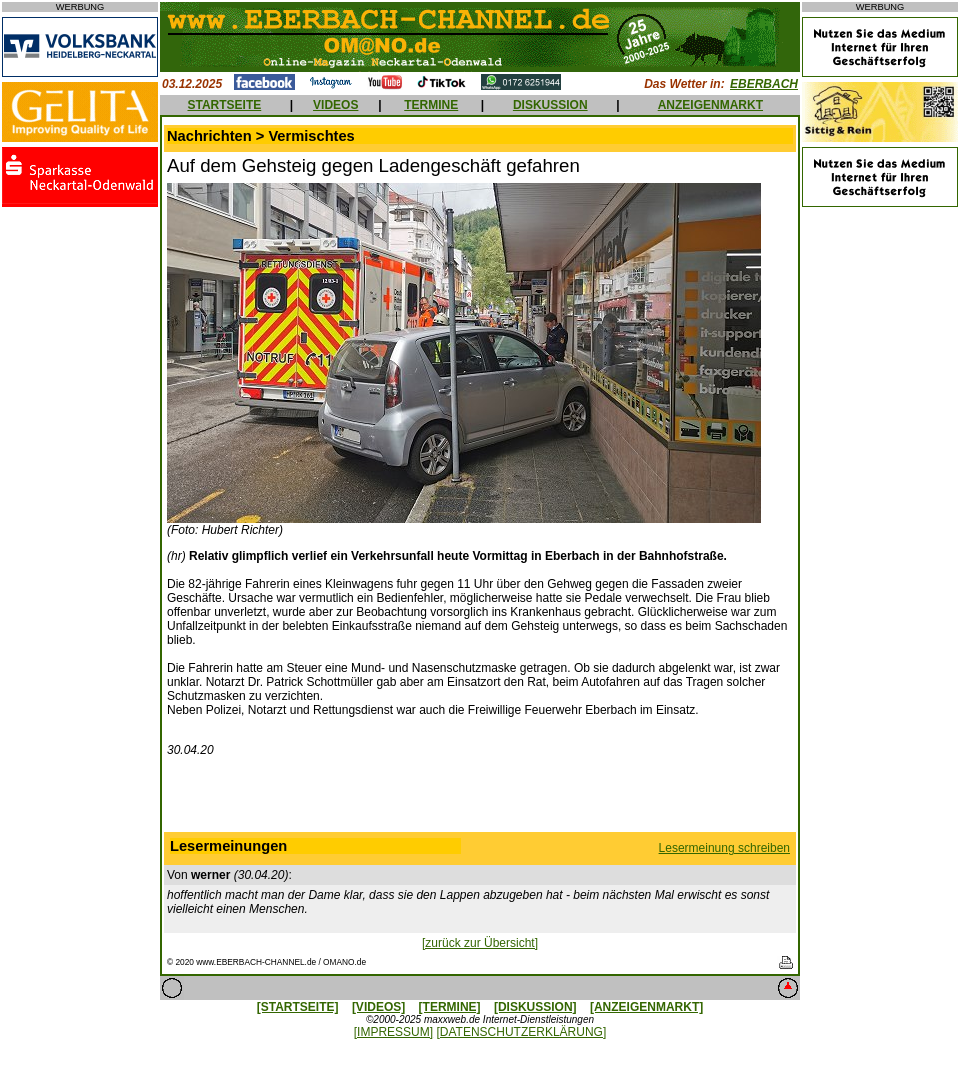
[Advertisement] (480, 799)
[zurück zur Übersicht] (480, 943)
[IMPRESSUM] (393, 1032)
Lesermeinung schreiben (724, 848)
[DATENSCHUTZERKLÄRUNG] (521, 1032)
